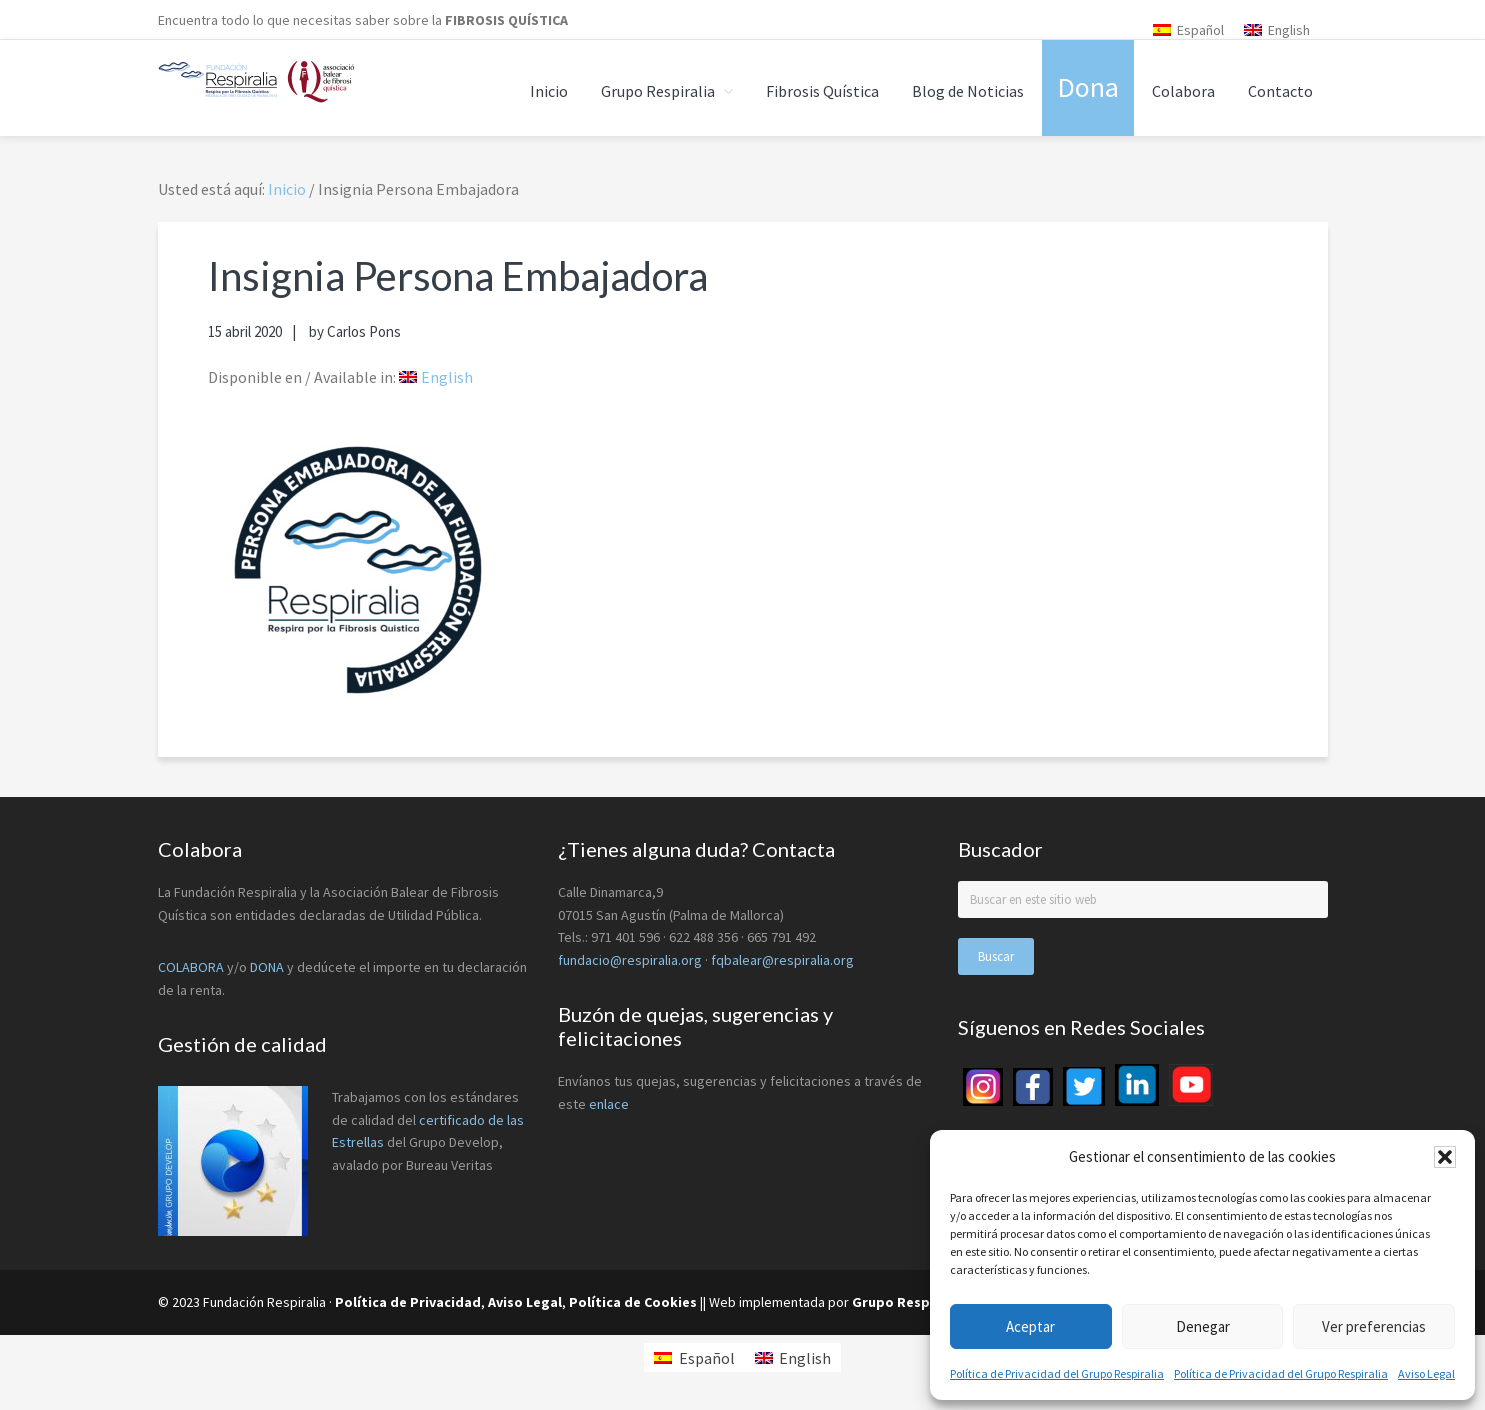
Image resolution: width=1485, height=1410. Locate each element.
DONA (268, 967)
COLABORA (191, 967)
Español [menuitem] (1200, 30)
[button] (1445, 1157)
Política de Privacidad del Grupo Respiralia (1057, 1373)
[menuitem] (1188, 29)
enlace (609, 1104)
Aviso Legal (1426, 1373)
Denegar (1203, 1326)
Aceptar (1030, 1326)
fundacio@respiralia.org (630, 960)
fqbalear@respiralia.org (782, 960)
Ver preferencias (1374, 1326)
